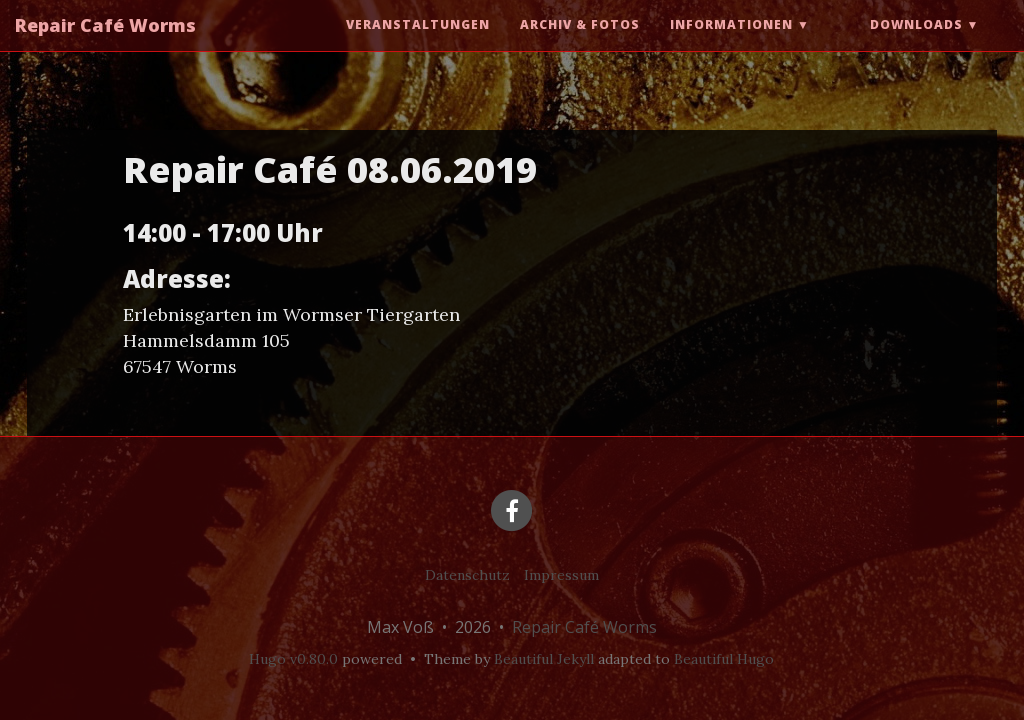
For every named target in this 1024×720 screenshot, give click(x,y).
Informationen (731, 44)
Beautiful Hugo (724, 659)
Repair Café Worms (105, 45)
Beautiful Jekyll (544, 659)
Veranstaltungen (418, 44)
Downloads (916, 44)
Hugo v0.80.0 (293, 659)
